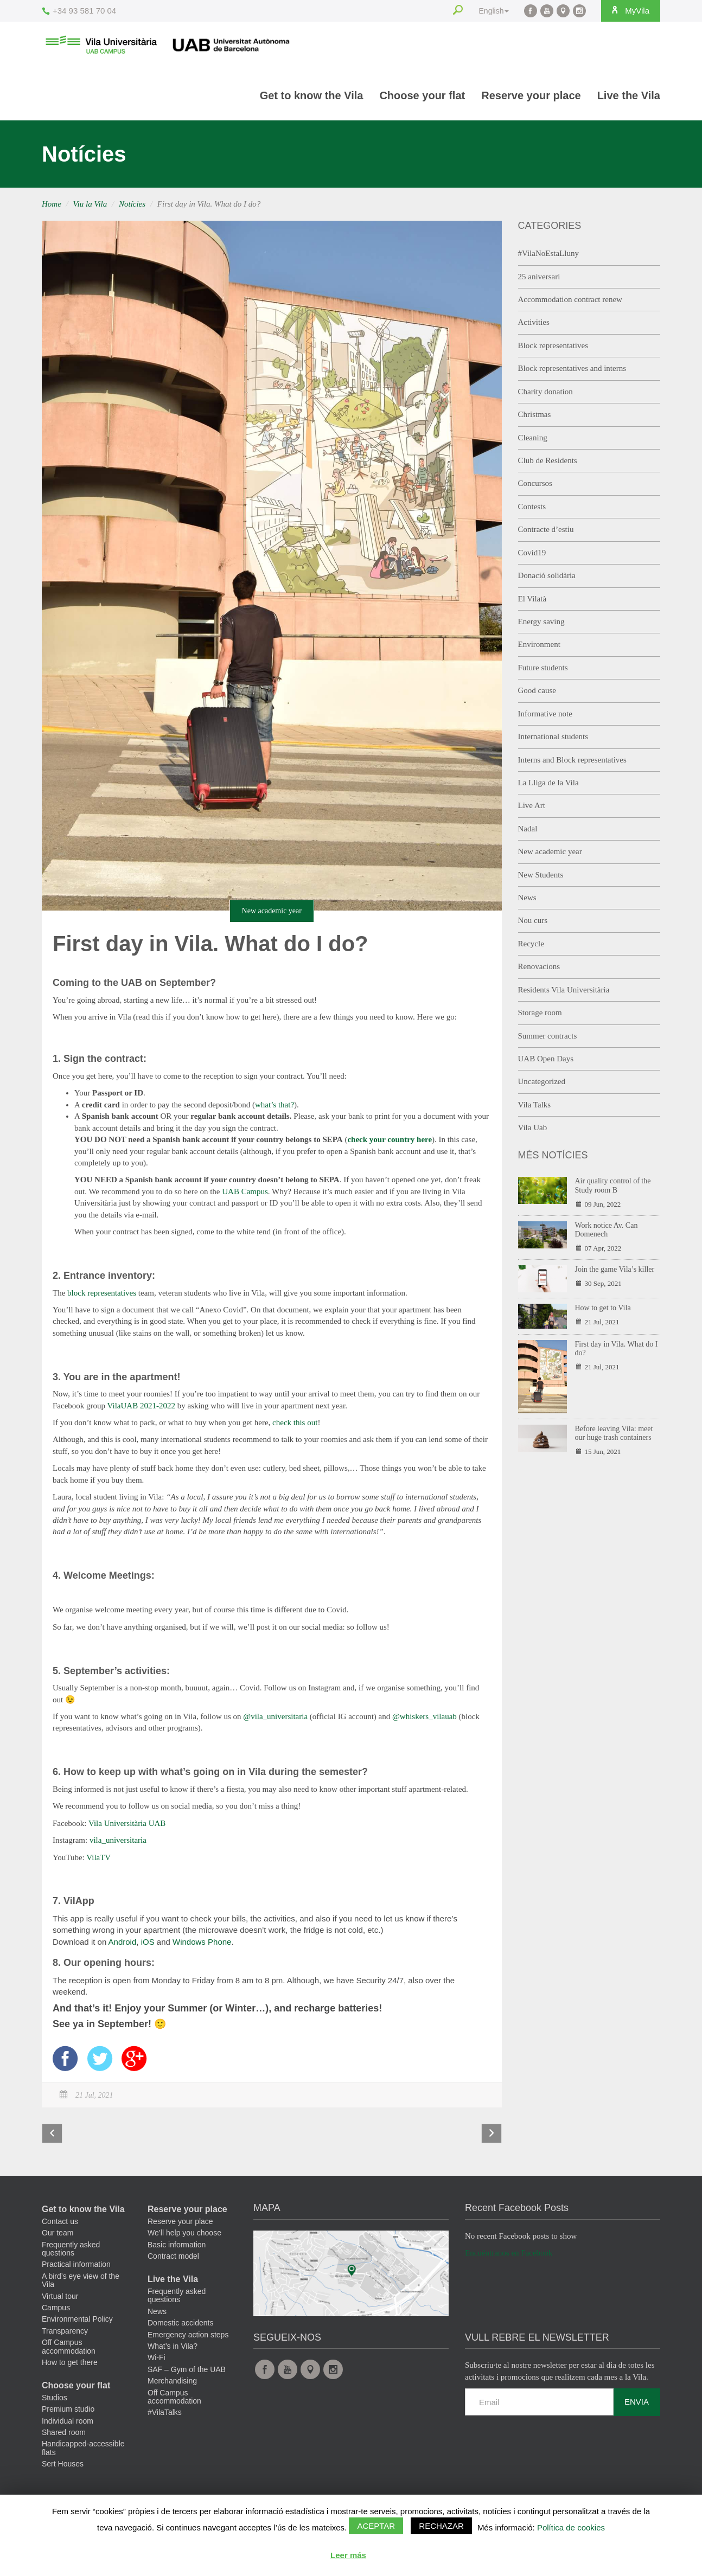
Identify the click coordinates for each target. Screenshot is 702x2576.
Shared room (64, 2435)
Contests (532, 506)
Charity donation (545, 391)
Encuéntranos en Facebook (509, 2255)
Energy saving (541, 621)
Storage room (540, 1012)
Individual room (67, 2423)
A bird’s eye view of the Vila (80, 2282)
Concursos (535, 483)
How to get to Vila (603, 1308)
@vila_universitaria (275, 1716)
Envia (636, 2404)
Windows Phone (202, 1941)
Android (123, 1941)
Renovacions (539, 966)
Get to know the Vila (311, 95)
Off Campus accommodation (68, 2349)
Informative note (545, 713)
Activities (534, 322)
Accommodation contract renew (570, 299)
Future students (543, 667)
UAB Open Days (546, 1058)
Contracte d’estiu (546, 529)
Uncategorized (541, 1081)
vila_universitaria (118, 1840)
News (527, 897)
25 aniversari (539, 276)
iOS (148, 1941)
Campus (56, 2310)
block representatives (101, 1293)
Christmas (534, 414)
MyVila (627, 10)
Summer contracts (547, 1035)
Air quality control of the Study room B (613, 1185)
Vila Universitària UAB (126, 1823)
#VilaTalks (165, 2415)
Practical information (76, 2267)
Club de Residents (547, 460)
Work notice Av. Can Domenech (606, 1230)
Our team (57, 2235)
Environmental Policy (77, 2321)
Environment (539, 644)
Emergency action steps (188, 2337)
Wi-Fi (156, 2360)
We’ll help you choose (184, 2235)
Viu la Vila (90, 204)
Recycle (531, 943)
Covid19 (532, 552)
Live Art (531, 805)
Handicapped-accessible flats (83, 2450)
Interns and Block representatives (572, 759)
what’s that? (274, 1104)
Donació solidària (547, 575)
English (490, 11)
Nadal (528, 828)
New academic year (272, 911)
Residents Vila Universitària (564, 989)
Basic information (177, 2246)
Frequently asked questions (71, 2250)
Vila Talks (534, 1104)
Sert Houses (63, 2466)
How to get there (70, 2365)
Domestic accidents (180, 2325)
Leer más (348, 2555)
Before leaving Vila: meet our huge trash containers (614, 1433)
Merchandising (172, 2383)
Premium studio (68, 2411)
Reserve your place (530, 95)
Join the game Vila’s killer (615, 1269)
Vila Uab (532, 1127)
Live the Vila (628, 95)
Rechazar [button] (441, 2525)
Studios (54, 2399)
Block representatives (553, 345)
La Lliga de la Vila (548, 782)
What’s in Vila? (172, 2348)
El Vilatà (532, 598)
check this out (294, 1422)
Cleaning (532, 437)
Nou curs (533, 920)
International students (553, 736)
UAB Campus (245, 1191)
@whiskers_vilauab (424, 1716)
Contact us (60, 2223)
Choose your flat (422, 95)
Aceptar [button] (376, 2525)
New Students (541, 874)
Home (51, 204)
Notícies (132, 204)
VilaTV (98, 1857)
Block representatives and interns (572, 368)
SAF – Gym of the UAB (187, 2371)
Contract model (173, 2258)
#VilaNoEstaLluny (548, 253)
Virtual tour (60, 2298)
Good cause (537, 690)
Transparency (65, 2333)
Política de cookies (571, 2527)
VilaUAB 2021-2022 (141, 1405)
